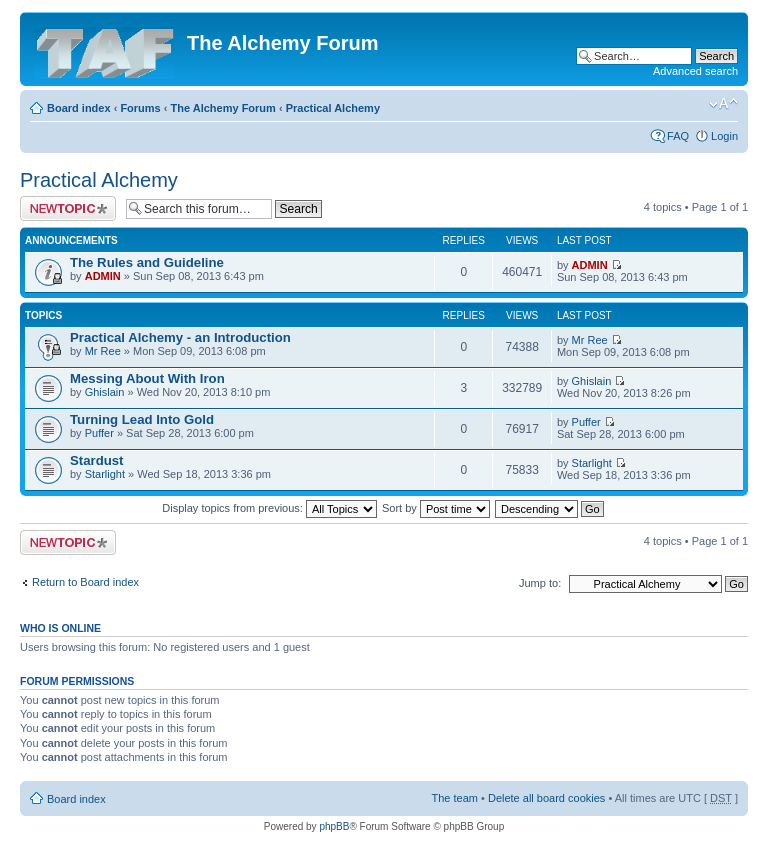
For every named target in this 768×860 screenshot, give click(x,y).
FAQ (678, 136)
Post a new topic (68, 208)
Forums (140, 108)
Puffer (99, 433)
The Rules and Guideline (147, 262)
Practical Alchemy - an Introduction (180, 337)
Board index (79, 108)
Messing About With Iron (147, 378)
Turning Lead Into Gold (142, 419)
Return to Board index (85, 582)
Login (724, 136)
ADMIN (103, 276)
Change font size (723, 104)
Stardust (97, 460)
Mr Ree (103, 351)
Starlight (105, 474)
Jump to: (540, 583)
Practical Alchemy (333, 108)
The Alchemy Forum (223, 108)
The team (455, 798)
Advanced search (695, 71)
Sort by (436, 508)
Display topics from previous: (269, 508)
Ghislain (105, 392)
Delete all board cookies (546, 798)
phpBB (334, 826)
